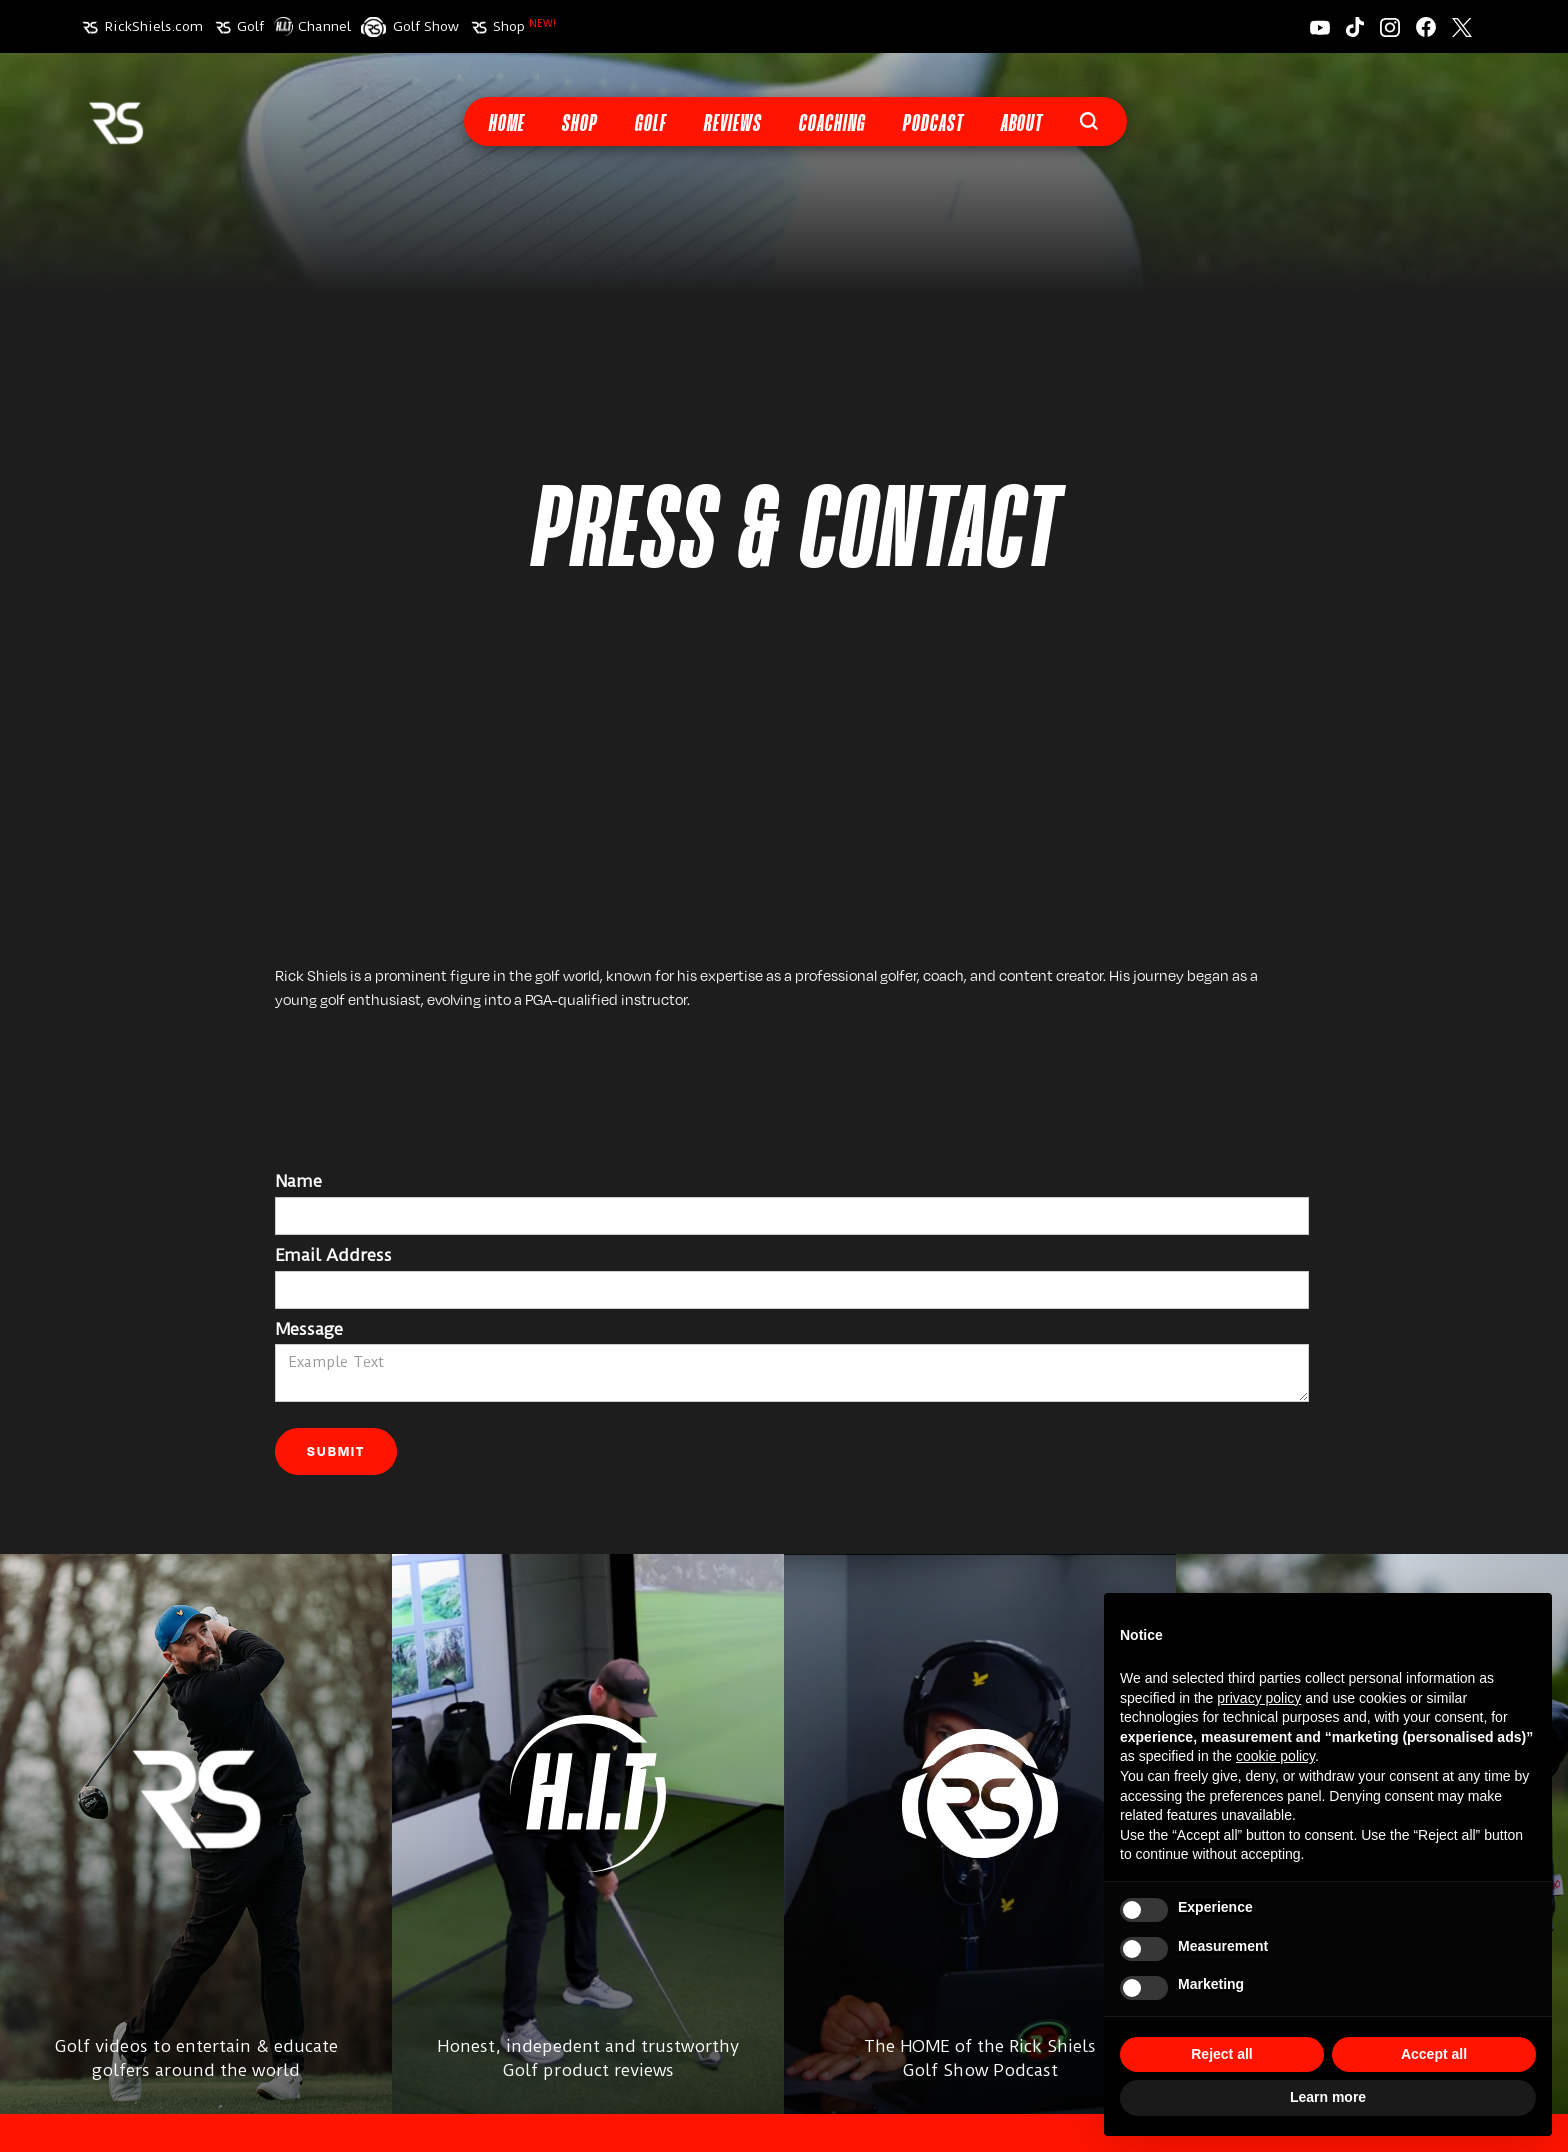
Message (309, 1329)
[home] (116, 121)
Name (298, 1181)
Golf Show (426, 26)
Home (506, 124)
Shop (524, 26)
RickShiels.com (153, 26)
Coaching (831, 124)
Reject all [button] (1221, 2054)
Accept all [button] (1434, 2054)
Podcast (932, 124)
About (1021, 124)
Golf (250, 26)
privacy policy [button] (1259, 1698)
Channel (324, 26)
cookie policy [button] (1275, 1756)
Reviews (732, 124)
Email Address (333, 1255)
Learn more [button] (1328, 2097)
